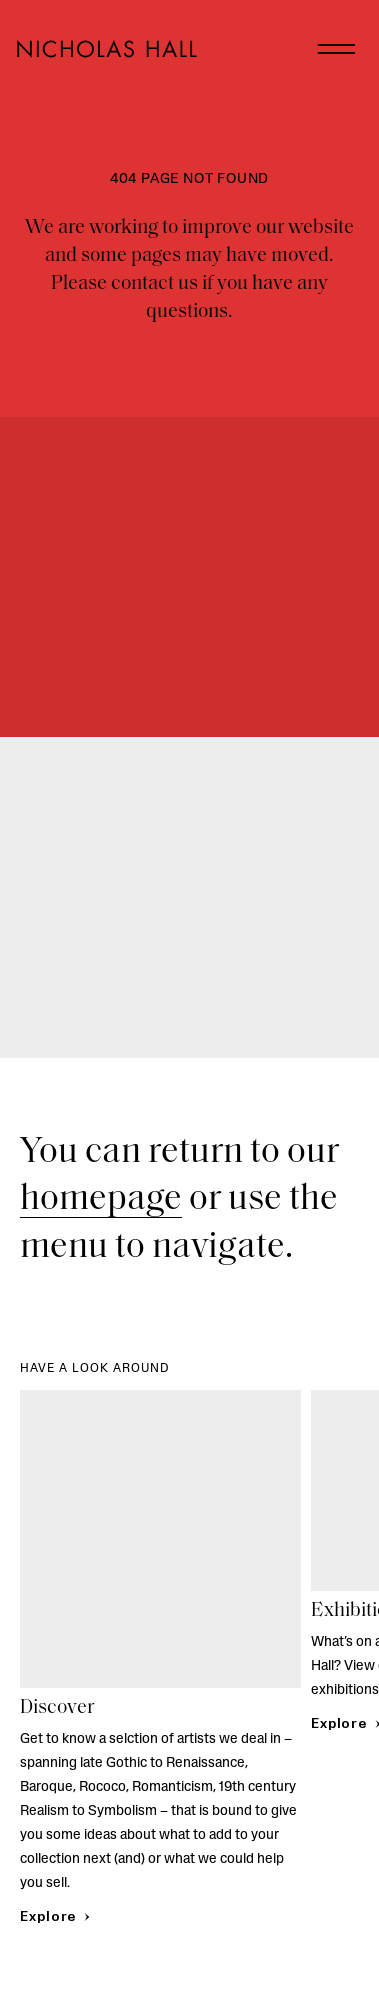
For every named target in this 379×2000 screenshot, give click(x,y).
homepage (101, 1200)
